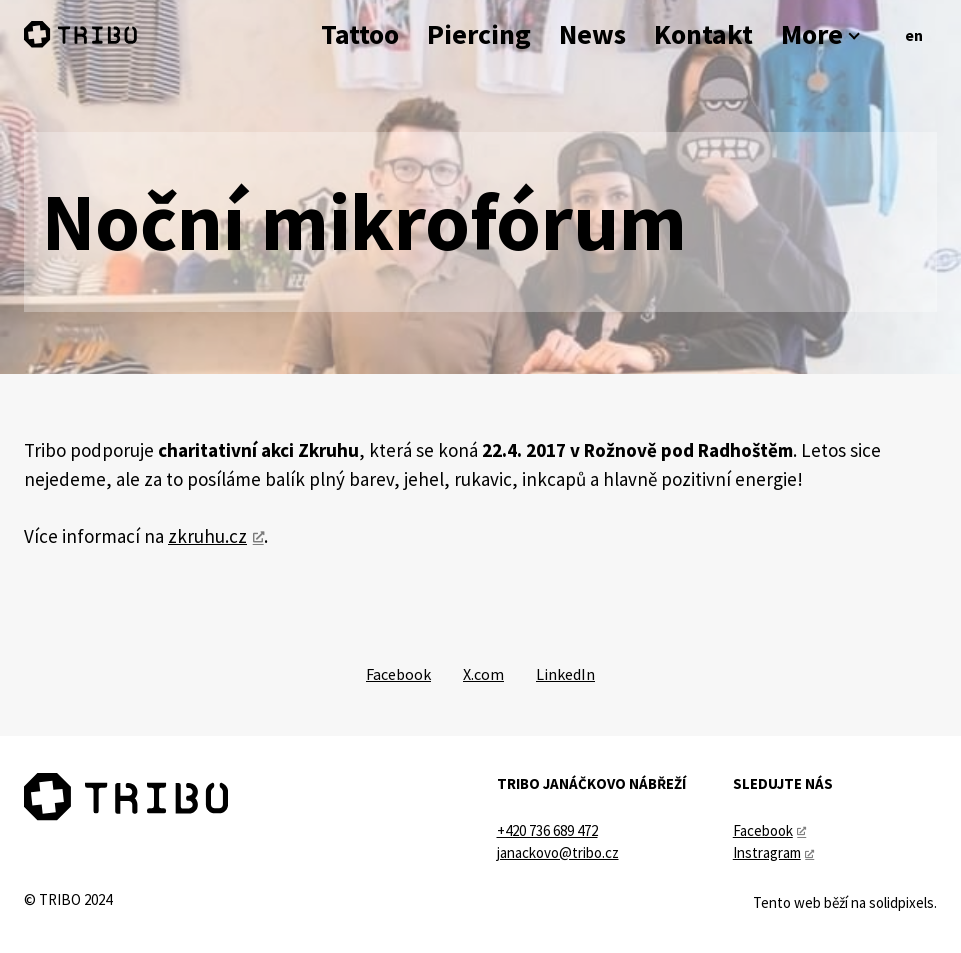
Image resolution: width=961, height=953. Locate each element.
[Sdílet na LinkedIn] (565, 674)
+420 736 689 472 (547, 830)
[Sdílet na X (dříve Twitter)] (483, 674)
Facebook (763, 830)
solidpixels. (903, 902)
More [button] (822, 34)
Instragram (767, 852)
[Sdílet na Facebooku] (398, 674)
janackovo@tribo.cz (558, 852)
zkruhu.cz (207, 536)
